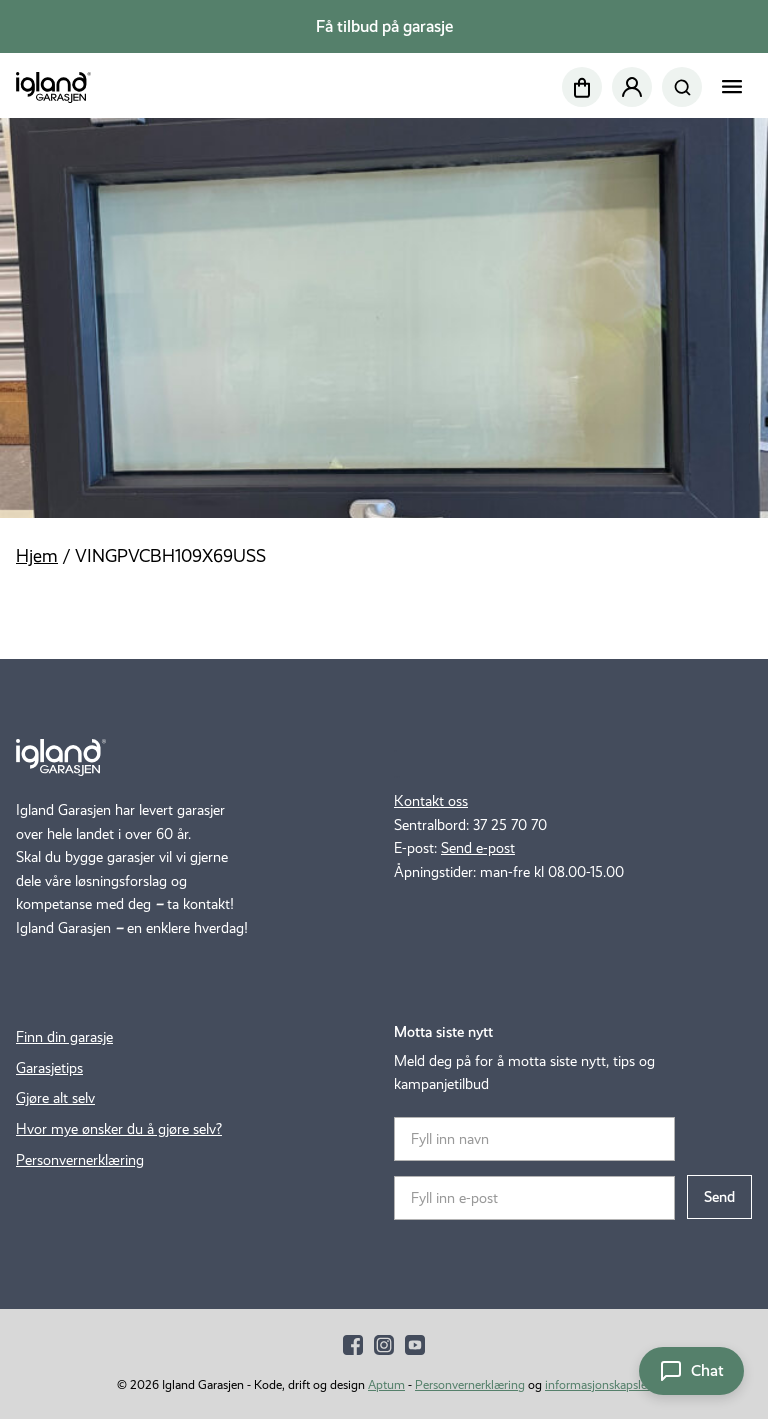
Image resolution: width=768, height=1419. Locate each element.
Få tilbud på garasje (384, 26)
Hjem (37, 556)
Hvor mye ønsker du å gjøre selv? (119, 1129)
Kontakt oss (431, 801)
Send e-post (478, 848)
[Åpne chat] (691, 1371)
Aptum (386, 1384)
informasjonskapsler (598, 1384)
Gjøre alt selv (55, 1098)
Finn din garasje (64, 1037)
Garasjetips (49, 1068)
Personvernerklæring (80, 1160)
